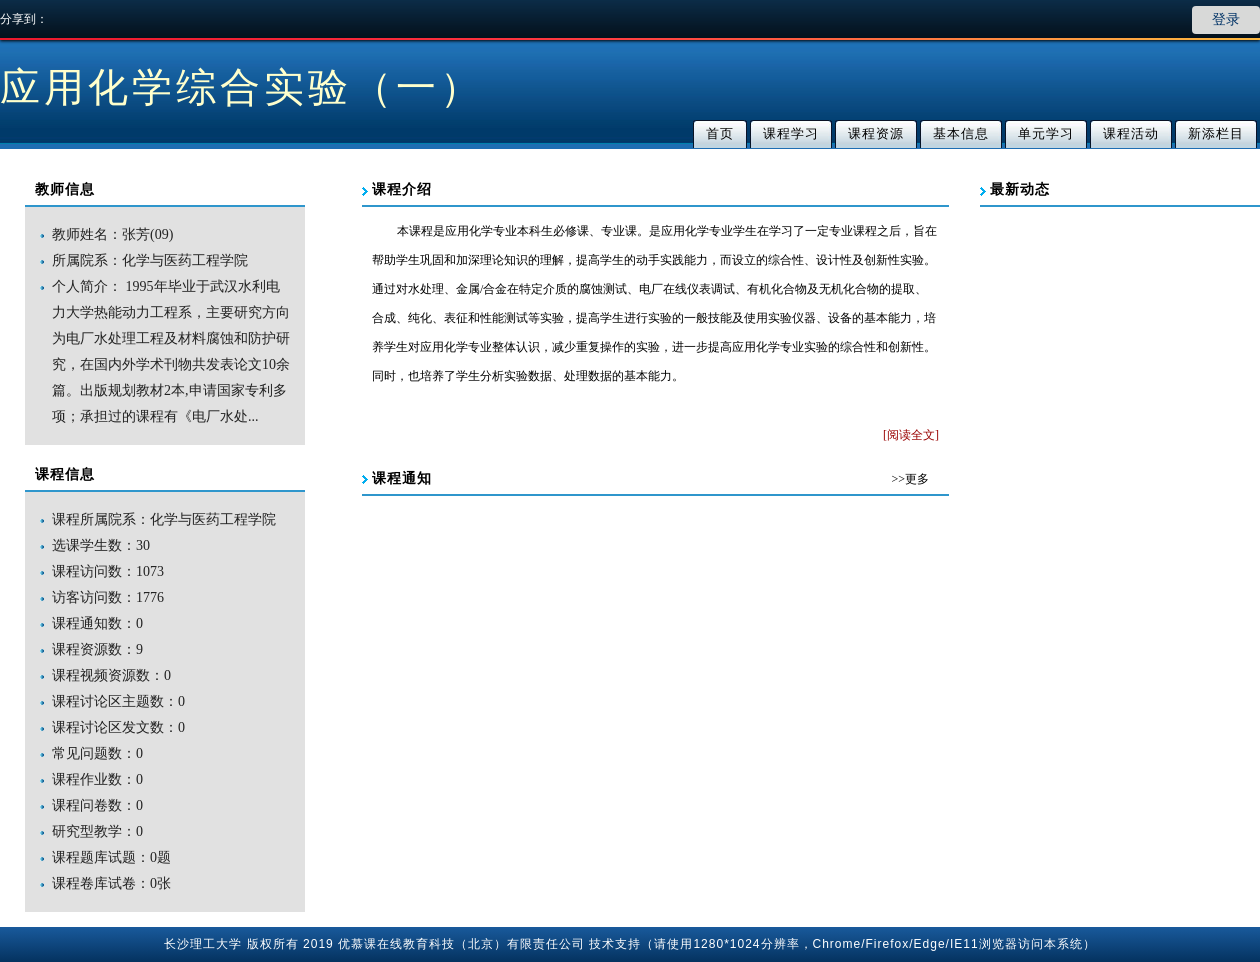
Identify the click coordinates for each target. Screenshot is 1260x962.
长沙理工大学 (203, 944)
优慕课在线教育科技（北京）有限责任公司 (461, 944)
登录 (1226, 19)
